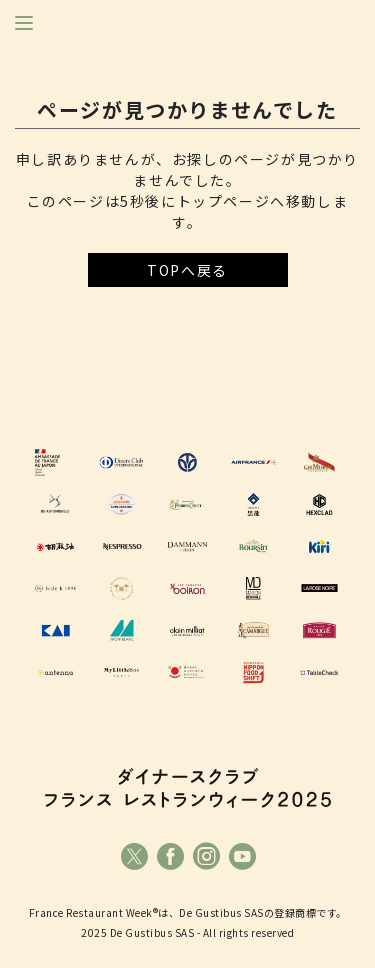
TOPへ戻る (187, 270)
